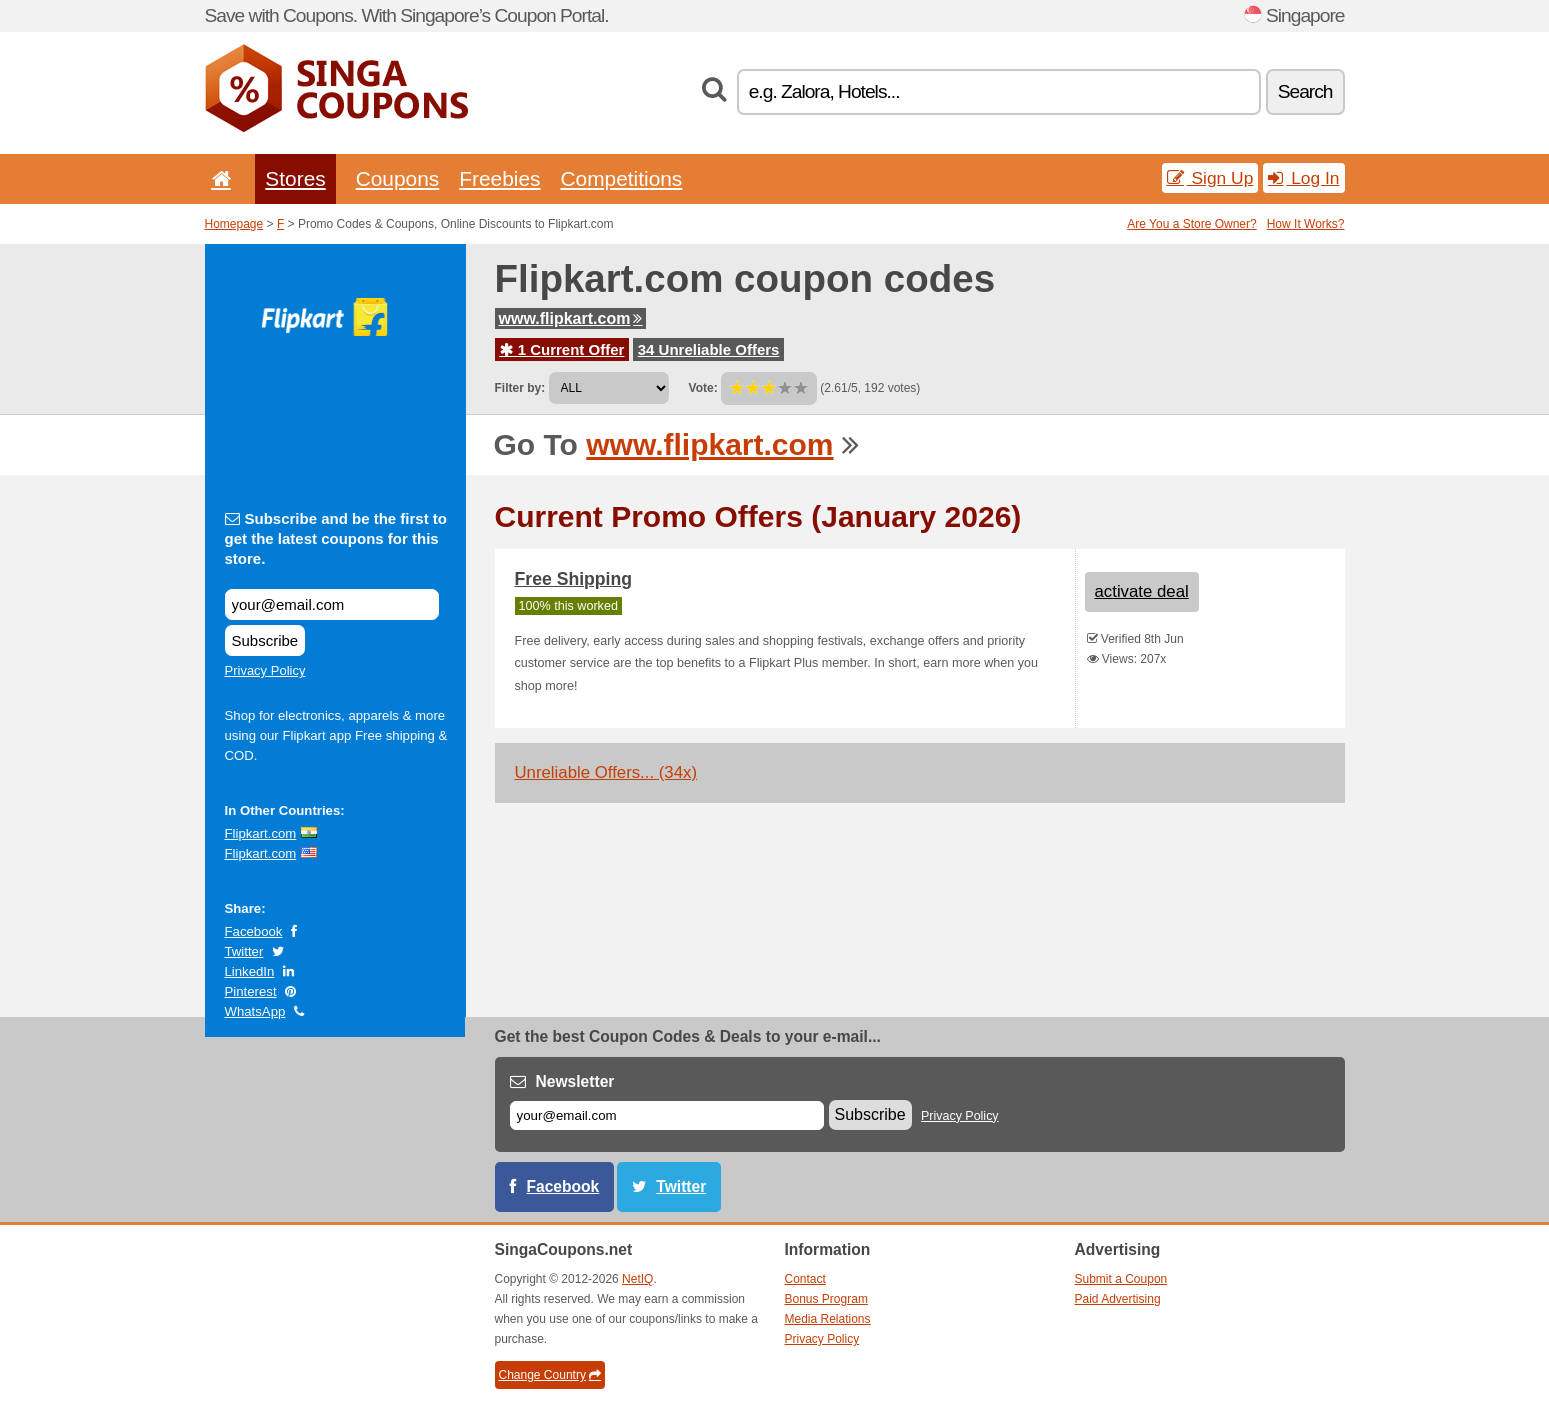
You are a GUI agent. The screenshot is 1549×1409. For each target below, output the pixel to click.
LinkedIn (250, 971)
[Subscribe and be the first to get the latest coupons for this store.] (332, 604)
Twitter (244, 951)
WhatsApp (255, 1011)
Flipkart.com (261, 833)
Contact (805, 1279)
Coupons (398, 178)
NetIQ (637, 1279)
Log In (1303, 178)
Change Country (550, 1375)
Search (1305, 91)
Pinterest (251, 991)
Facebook (254, 931)
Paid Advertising (1118, 1299)
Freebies (499, 178)
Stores (295, 178)
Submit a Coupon (1121, 1279)
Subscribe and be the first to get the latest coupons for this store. (336, 538)
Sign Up (1210, 178)
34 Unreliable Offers (709, 349)
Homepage (234, 224)
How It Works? (1306, 224)
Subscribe (265, 640)
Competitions (621, 178)
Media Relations (828, 1319)
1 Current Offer (562, 349)
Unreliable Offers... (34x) (606, 772)
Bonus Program (826, 1299)
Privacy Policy (265, 670)
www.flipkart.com (571, 318)
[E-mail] (667, 1115)
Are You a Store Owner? (1191, 224)
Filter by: (520, 388)
